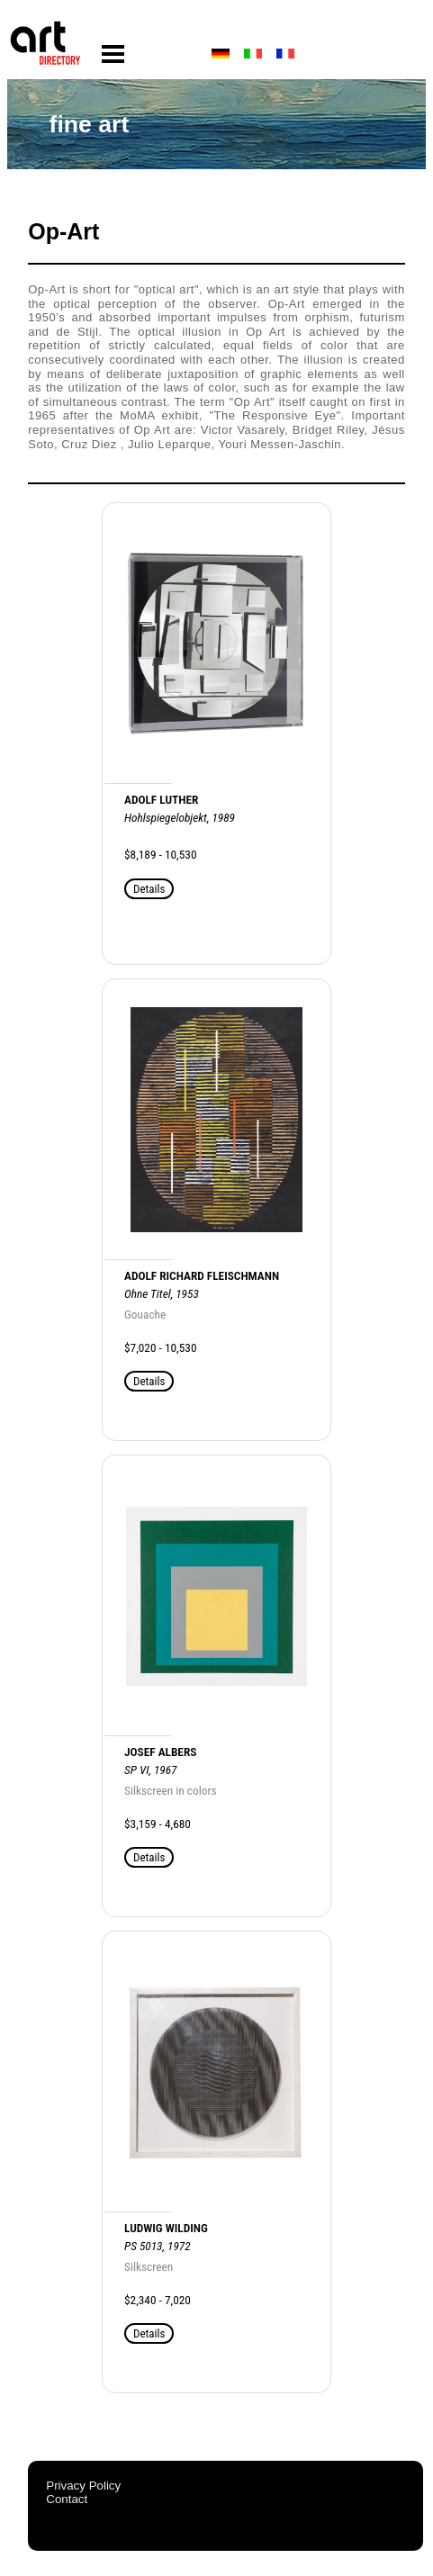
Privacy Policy (83, 2485)
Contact (66, 2499)
